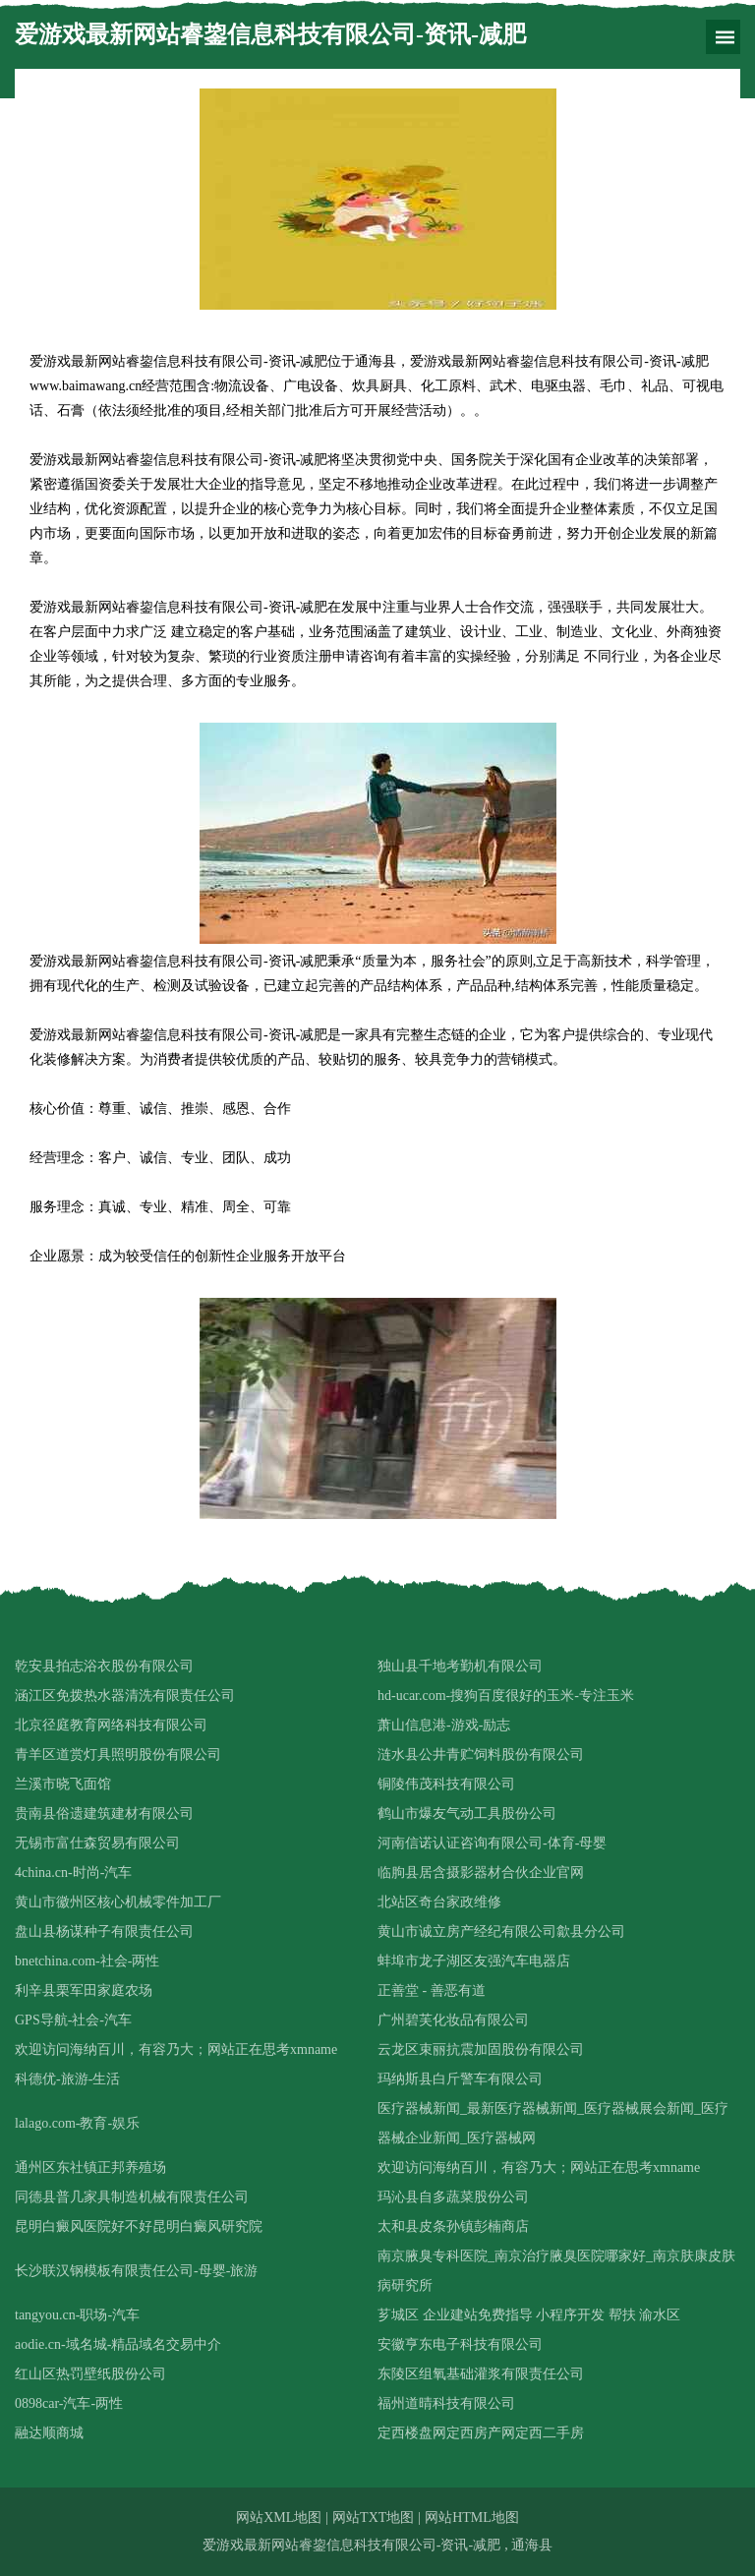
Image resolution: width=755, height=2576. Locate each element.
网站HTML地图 (472, 2517)
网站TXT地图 (373, 2517)
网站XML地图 (278, 2517)
